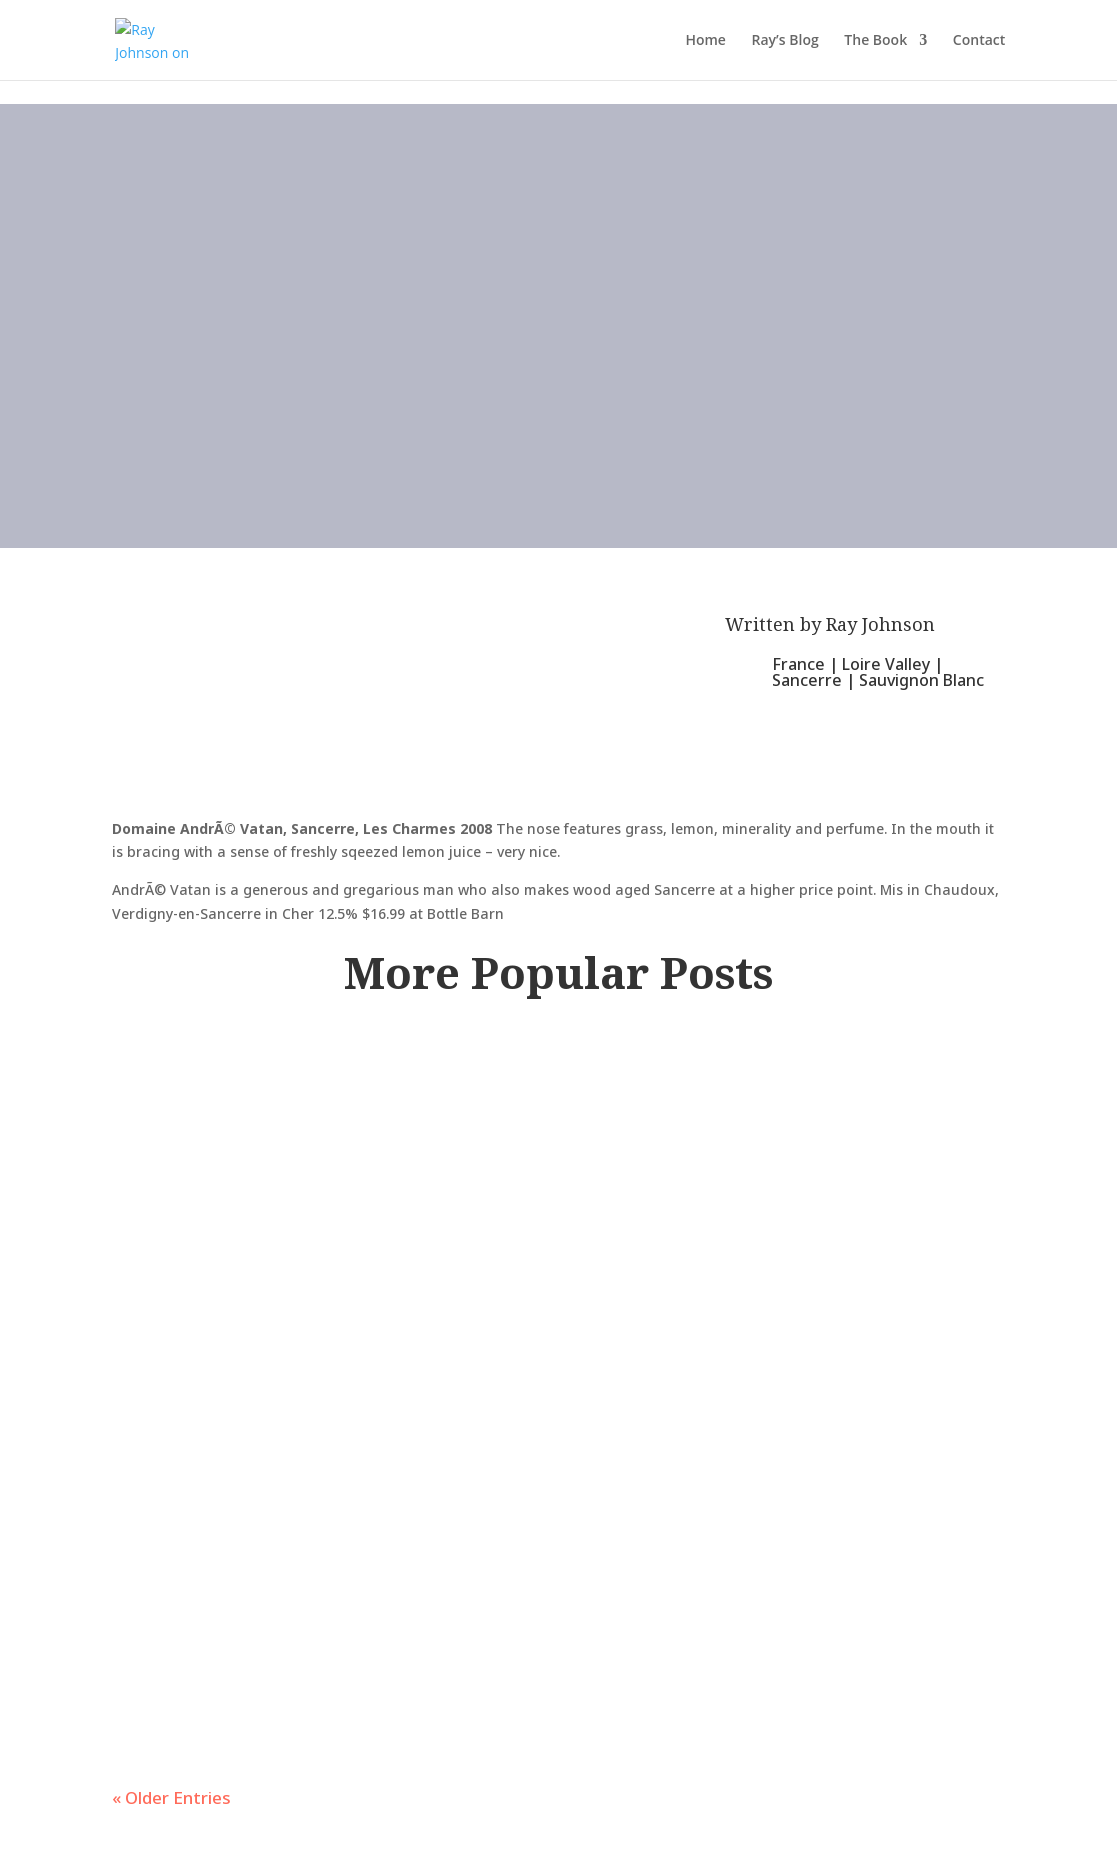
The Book (875, 41)
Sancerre (807, 680)
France (798, 664)
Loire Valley (886, 664)
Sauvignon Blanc (921, 680)
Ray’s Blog (785, 41)
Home (705, 41)
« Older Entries (171, 1797)
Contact (979, 41)
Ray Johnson (880, 624)
